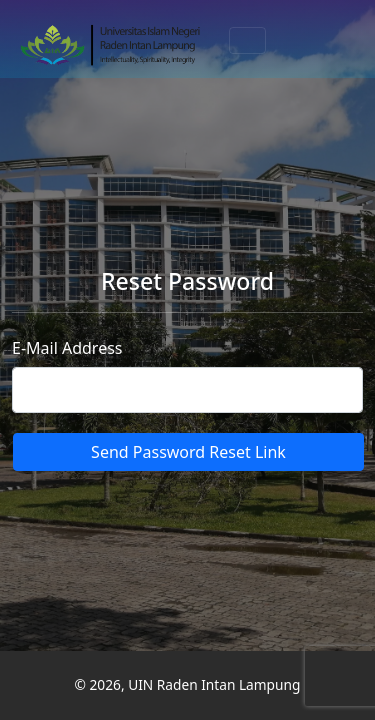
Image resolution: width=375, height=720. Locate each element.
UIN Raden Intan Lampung (214, 684)
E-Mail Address (67, 348)
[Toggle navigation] (247, 40)
